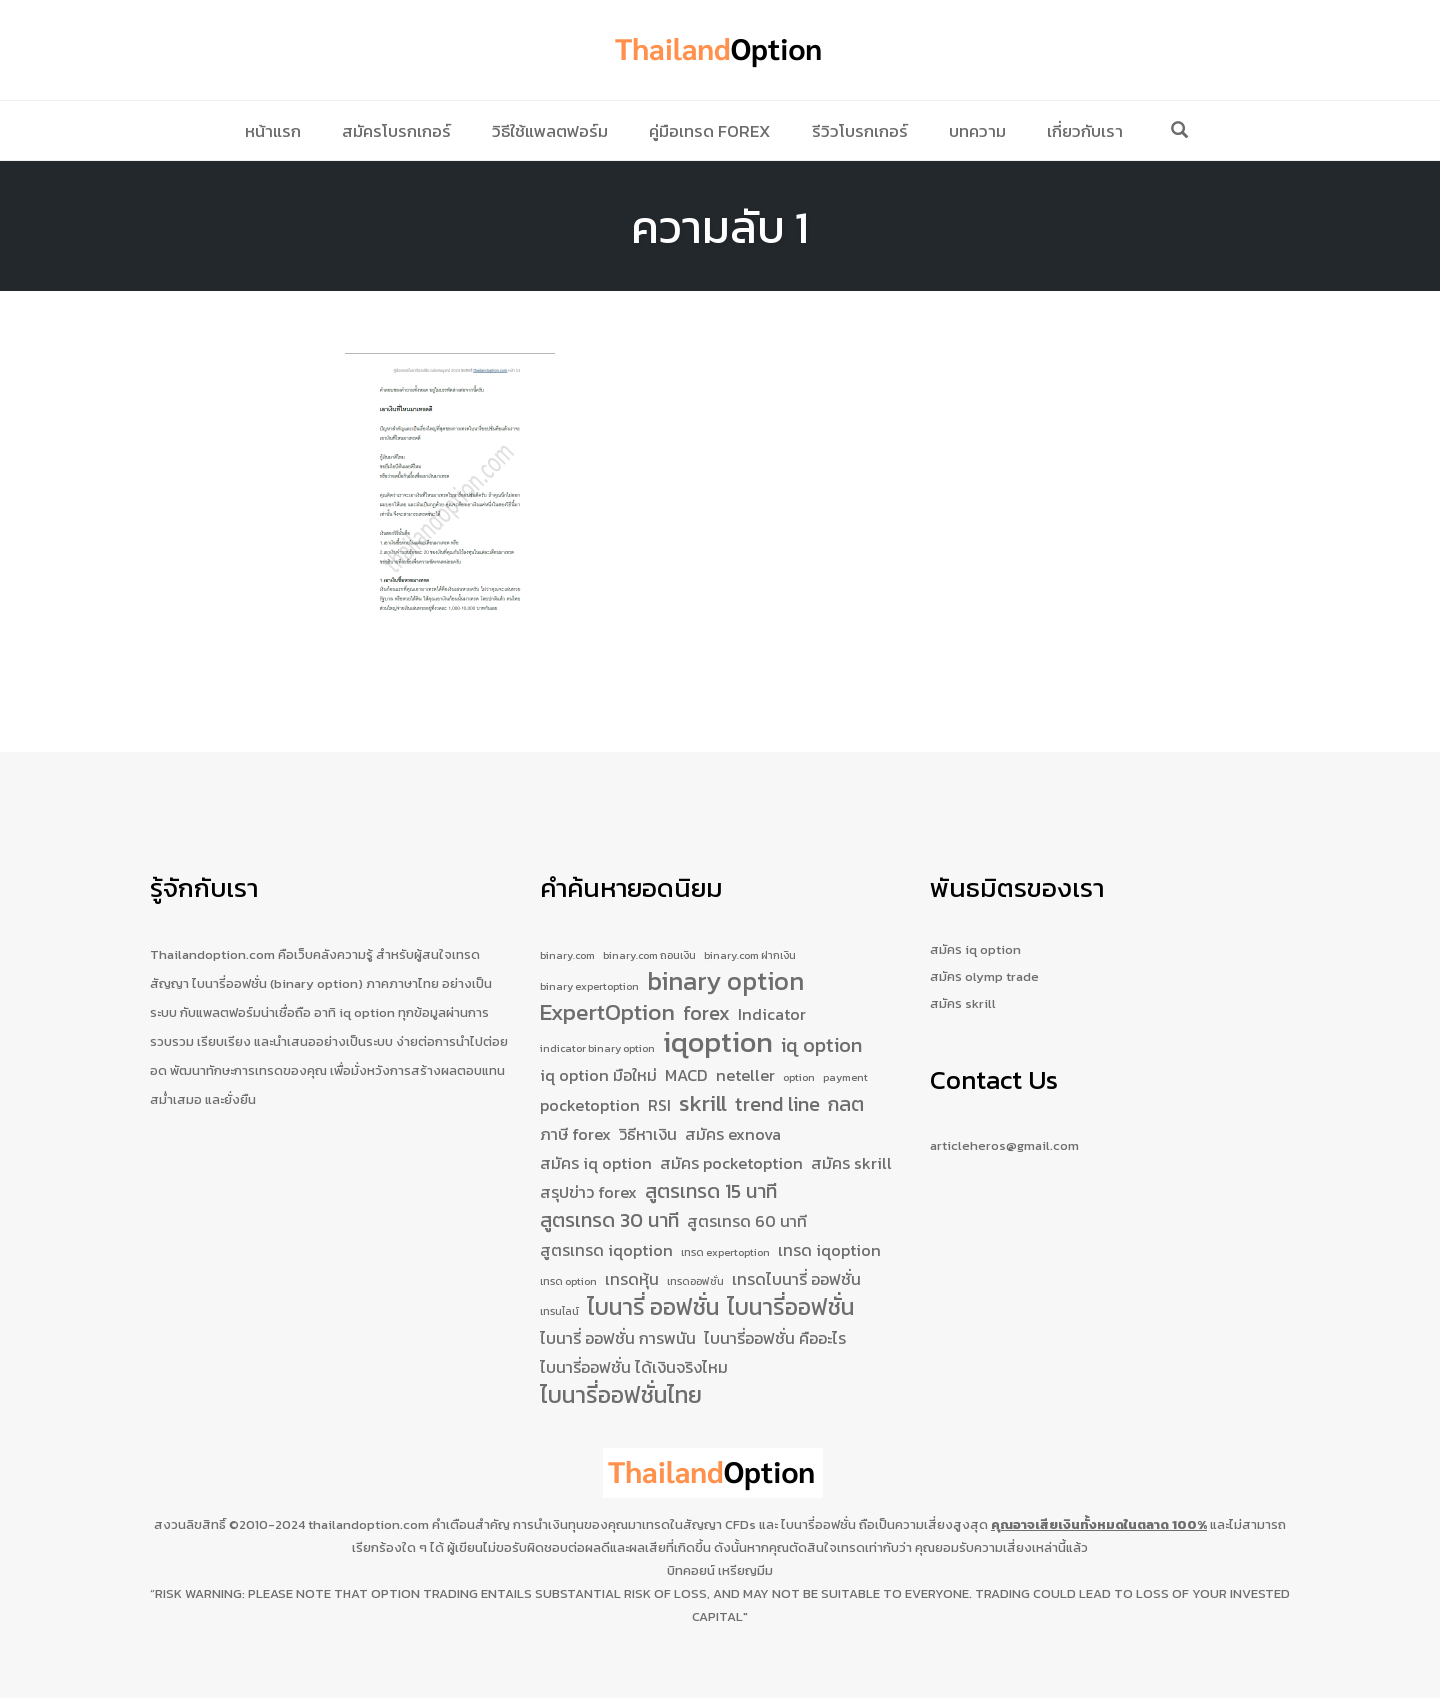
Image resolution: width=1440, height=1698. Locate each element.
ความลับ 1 (720, 227)
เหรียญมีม (745, 1570)
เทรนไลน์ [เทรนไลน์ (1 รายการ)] (559, 1305)
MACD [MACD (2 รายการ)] (686, 1051)
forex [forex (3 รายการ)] (706, 984)
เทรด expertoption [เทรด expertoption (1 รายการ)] (725, 1239)
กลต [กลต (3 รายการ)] (846, 1084)
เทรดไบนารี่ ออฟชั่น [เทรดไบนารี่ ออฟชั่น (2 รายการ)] (796, 1269)
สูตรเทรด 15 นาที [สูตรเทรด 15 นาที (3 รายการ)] (711, 1175)
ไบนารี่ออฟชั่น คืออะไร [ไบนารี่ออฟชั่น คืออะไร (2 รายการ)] (775, 1335)
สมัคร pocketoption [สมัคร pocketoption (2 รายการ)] (731, 1145)
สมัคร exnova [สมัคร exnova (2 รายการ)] (733, 1115)
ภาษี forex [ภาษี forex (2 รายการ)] (575, 1115)
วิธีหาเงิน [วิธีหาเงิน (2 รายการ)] (648, 1115)
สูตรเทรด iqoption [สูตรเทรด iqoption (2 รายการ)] (606, 1237)
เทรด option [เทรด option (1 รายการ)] (568, 1271)
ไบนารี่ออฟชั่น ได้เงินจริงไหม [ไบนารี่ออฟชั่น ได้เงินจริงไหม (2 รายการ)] (634, 1365)
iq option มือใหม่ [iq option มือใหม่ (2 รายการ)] (598, 1051)
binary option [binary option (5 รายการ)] (725, 949)
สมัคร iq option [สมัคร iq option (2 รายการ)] (596, 1145)
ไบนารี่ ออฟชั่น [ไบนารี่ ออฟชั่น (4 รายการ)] (653, 1302)
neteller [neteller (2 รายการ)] (745, 1051)
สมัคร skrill (963, 966)
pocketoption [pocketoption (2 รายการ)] (590, 1085)
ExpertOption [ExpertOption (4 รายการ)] (607, 984)
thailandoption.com (368, 1524)
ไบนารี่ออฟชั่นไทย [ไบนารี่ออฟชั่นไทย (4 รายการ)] (621, 1396)
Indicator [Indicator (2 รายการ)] (772, 985)
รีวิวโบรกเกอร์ (860, 131)
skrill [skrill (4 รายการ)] (703, 1084)
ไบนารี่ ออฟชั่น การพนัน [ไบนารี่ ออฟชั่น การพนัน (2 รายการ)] (618, 1335)
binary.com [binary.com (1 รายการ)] (567, 918)
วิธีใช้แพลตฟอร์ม (550, 131)
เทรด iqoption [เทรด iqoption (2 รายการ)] (829, 1237)
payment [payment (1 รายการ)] (845, 1053)
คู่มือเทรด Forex (710, 131)
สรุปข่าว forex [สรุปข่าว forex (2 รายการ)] (588, 1176)
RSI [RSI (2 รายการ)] (659, 1085)
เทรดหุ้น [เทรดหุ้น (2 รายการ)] (632, 1269)
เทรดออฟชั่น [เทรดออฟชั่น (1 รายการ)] (695, 1271)
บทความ (977, 131)
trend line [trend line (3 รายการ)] (777, 1084)
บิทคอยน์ (691, 1570)
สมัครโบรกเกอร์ (396, 131)
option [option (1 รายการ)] (799, 1053)
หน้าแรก (273, 131)
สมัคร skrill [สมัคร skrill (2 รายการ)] (851, 1145)
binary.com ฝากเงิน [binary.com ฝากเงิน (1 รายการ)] (750, 918)
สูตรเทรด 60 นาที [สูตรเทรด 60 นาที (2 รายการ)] (747, 1207)
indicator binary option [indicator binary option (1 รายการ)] (597, 1021)
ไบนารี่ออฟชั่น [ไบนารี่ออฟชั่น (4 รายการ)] (790, 1302)
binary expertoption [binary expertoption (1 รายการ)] (589, 953)
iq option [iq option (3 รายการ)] (821, 1018)
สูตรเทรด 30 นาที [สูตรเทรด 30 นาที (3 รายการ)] (609, 1206)
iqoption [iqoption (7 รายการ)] (718, 1016)
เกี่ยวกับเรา (1085, 131)
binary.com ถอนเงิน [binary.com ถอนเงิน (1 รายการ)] (649, 918)
